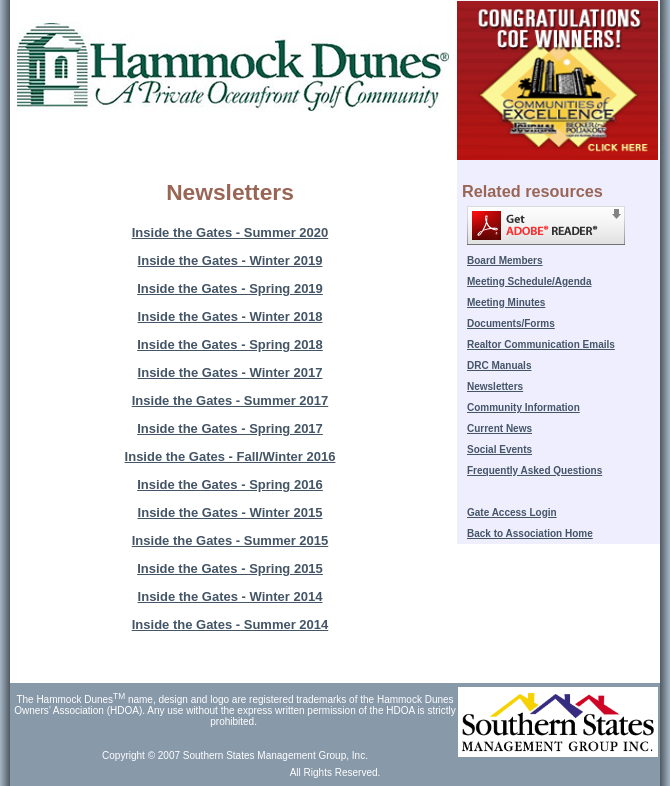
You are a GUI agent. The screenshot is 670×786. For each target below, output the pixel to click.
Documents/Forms (511, 323)
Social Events (499, 449)
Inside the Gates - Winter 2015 (230, 512)
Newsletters (495, 386)
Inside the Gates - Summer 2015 (230, 540)
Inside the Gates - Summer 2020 (230, 232)
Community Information (523, 407)
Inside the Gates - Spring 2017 (230, 428)
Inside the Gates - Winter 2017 (230, 372)
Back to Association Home (530, 533)
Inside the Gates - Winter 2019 (230, 260)
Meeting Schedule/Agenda (529, 281)
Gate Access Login (512, 512)
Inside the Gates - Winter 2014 (230, 596)
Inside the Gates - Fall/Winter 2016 (230, 456)
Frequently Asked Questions (534, 470)
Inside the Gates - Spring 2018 (230, 344)
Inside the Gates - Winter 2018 (230, 316)
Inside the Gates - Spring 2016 (230, 484)
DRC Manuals (499, 365)
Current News (499, 428)
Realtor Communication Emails (541, 344)
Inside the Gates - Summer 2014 (230, 624)
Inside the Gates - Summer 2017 (230, 400)
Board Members (505, 260)
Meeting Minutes (506, 302)
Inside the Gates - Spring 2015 (230, 568)
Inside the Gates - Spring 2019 (230, 288)
